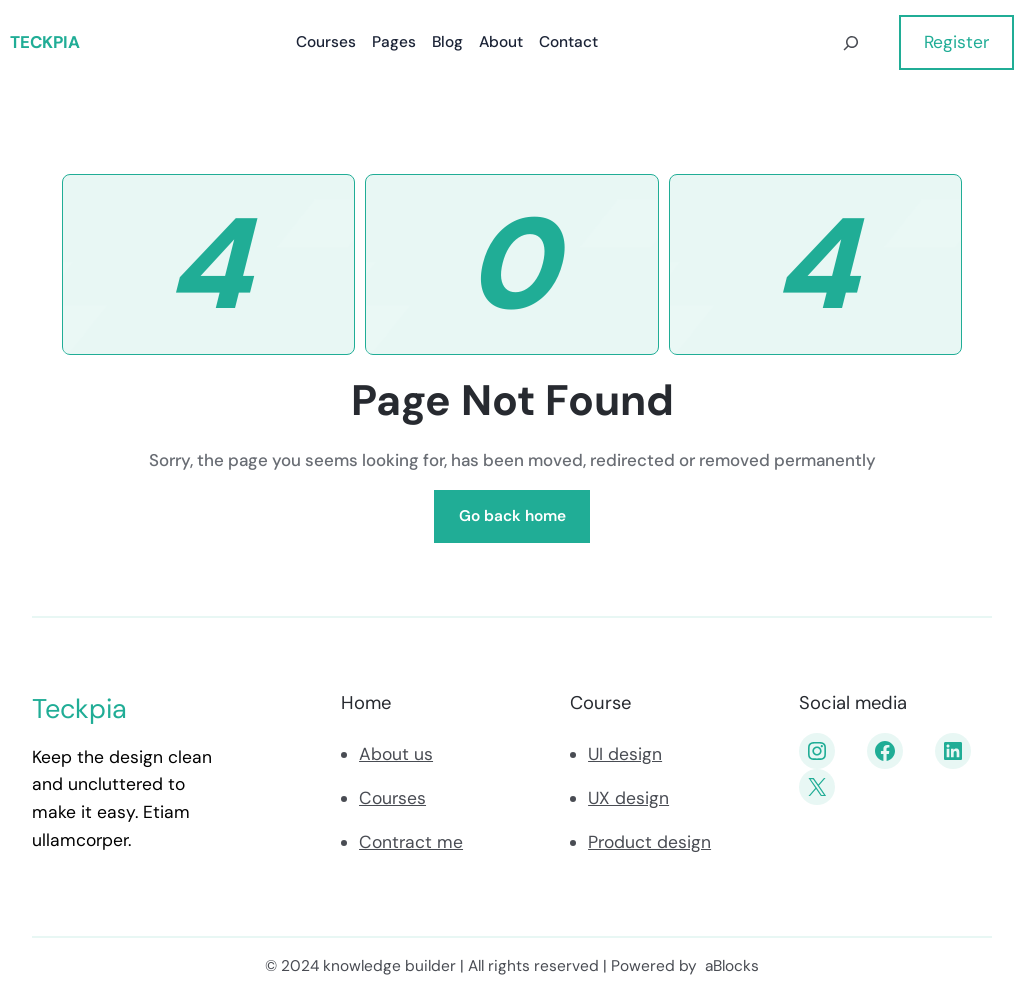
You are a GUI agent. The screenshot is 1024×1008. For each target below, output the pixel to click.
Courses (392, 798)
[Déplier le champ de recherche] (851, 42)
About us (396, 754)
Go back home (512, 516)
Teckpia (45, 42)
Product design (649, 842)
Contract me (411, 842)
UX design (628, 798)
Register (956, 42)
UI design (625, 754)
